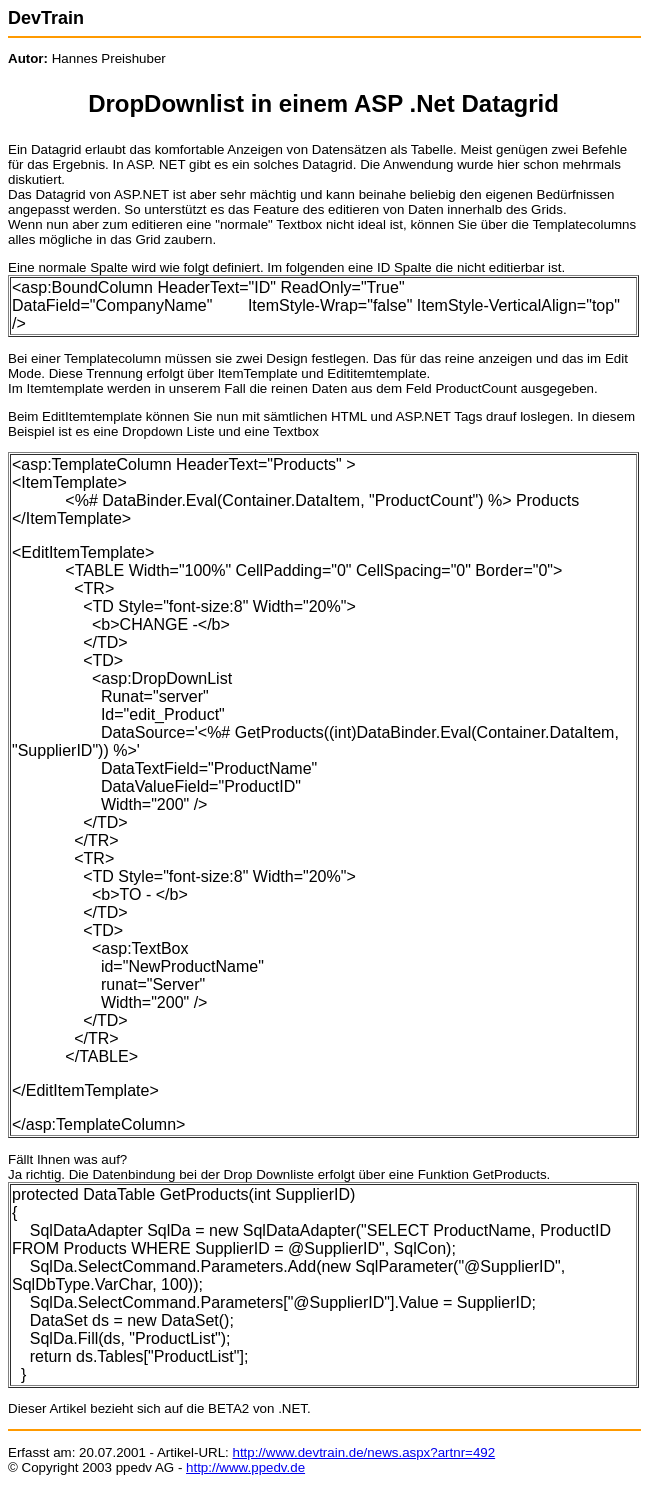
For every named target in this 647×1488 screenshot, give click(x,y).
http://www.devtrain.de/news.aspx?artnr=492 (363, 1452)
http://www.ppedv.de (245, 1467)
